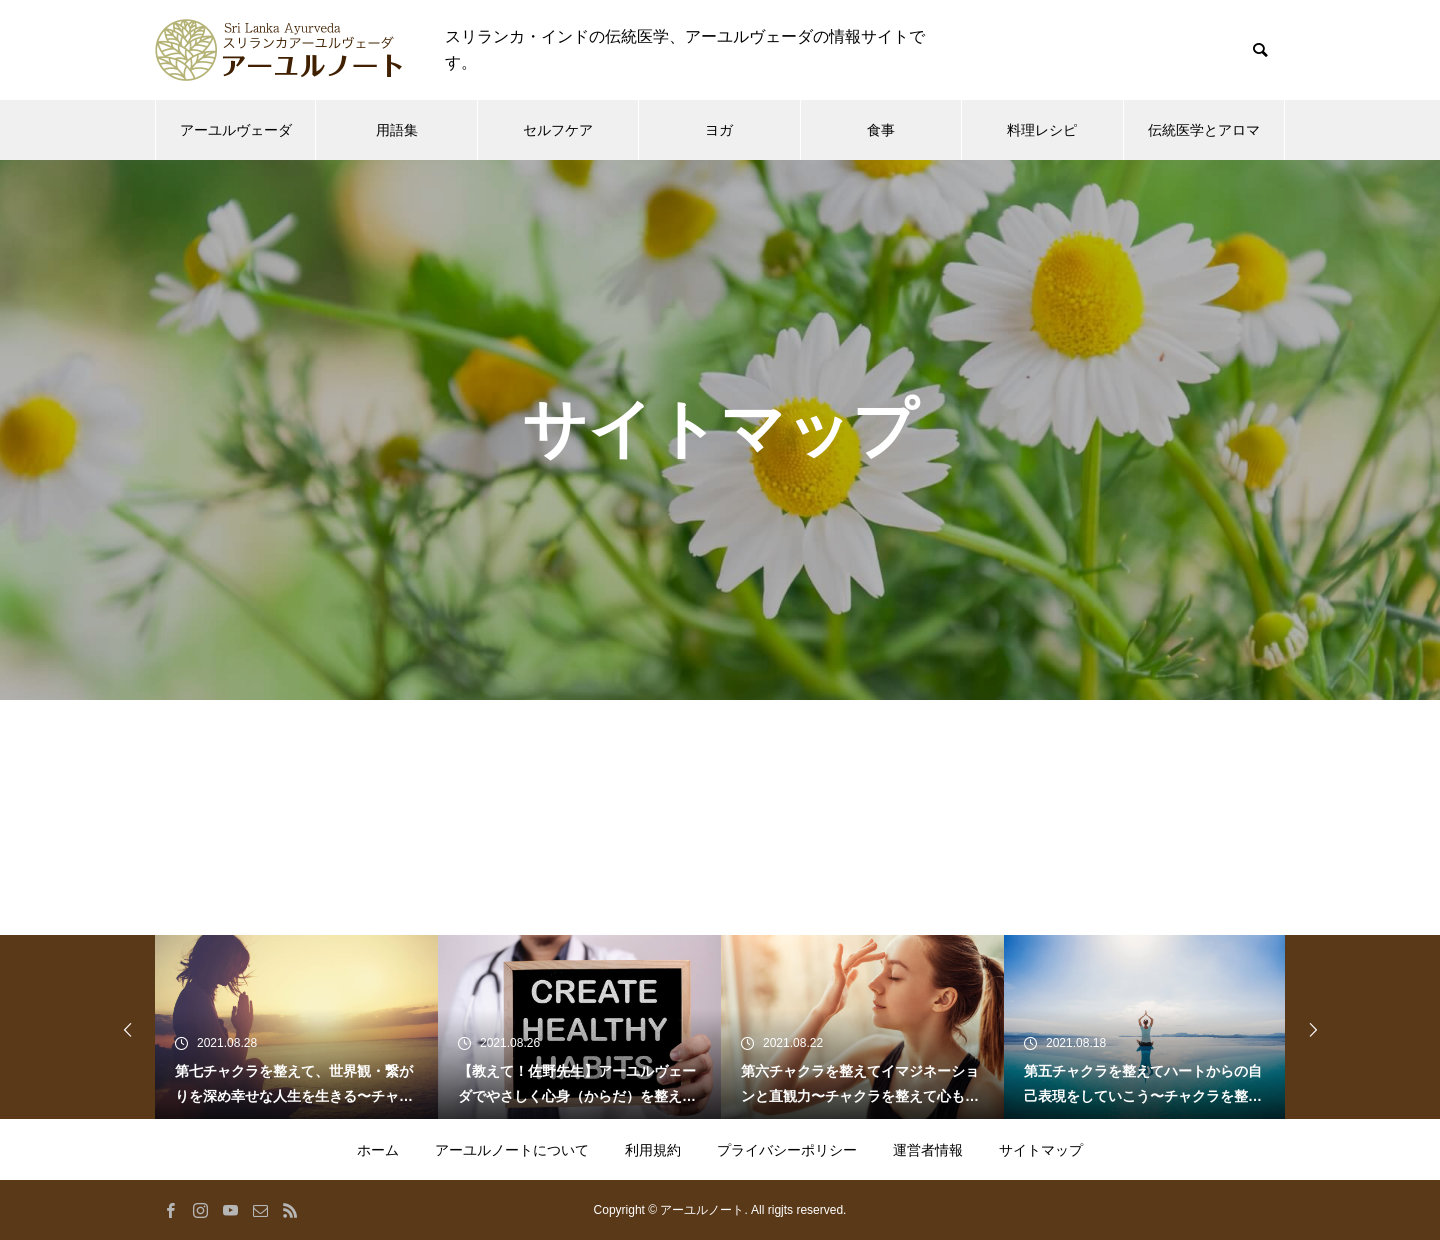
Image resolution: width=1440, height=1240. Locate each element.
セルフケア (558, 130)
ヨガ (719, 130)
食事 (881, 130)
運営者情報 (928, 1150)
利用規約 (653, 1150)
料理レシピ (1042, 130)
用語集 (397, 130)
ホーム (378, 1150)
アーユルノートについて (512, 1150)
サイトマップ (1041, 1150)
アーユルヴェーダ (236, 130)
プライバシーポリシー (787, 1150)
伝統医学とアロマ (1204, 130)
